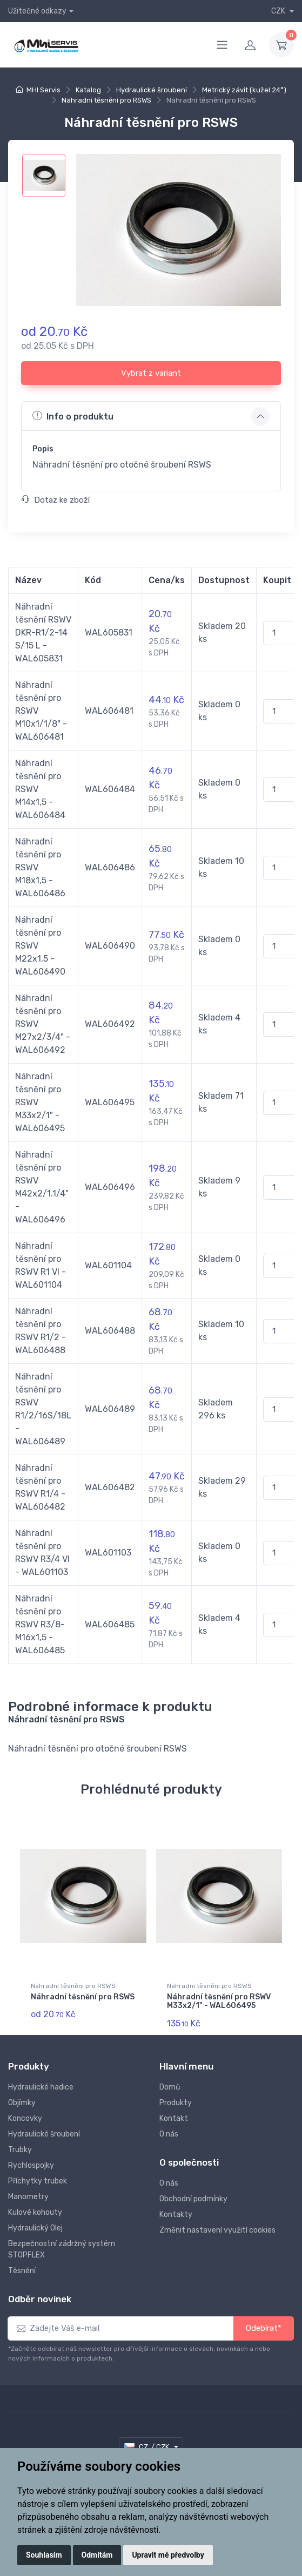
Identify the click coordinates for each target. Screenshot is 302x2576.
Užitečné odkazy (37, 11)
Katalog (88, 90)
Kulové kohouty (35, 2212)
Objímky (22, 2102)
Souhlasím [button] (44, 2555)
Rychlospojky (31, 2165)
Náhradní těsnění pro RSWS (106, 100)
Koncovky (25, 2118)
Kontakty (175, 2214)
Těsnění (22, 2270)
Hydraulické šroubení (151, 90)
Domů (169, 2087)
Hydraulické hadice (40, 2087)
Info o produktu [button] (72, 415)
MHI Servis (43, 90)
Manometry (28, 2196)
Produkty (175, 2102)
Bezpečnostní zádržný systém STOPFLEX (61, 2249)
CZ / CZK (147, 2447)
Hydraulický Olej (35, 2228)
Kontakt (173, 2118)
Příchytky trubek (37, 2181)
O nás (168, 2134)
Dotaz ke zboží (56, 500)
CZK (279, 11)
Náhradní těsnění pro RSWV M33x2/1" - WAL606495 (219, 2001)
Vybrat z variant (151, 373)
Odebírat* (263, 2328)
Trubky (20, 2149)
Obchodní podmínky (193, 2198)
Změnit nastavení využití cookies (217, 2230)
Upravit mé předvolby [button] (168, 2555)
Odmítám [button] (97, 2555)
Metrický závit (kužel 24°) (244, 90)
